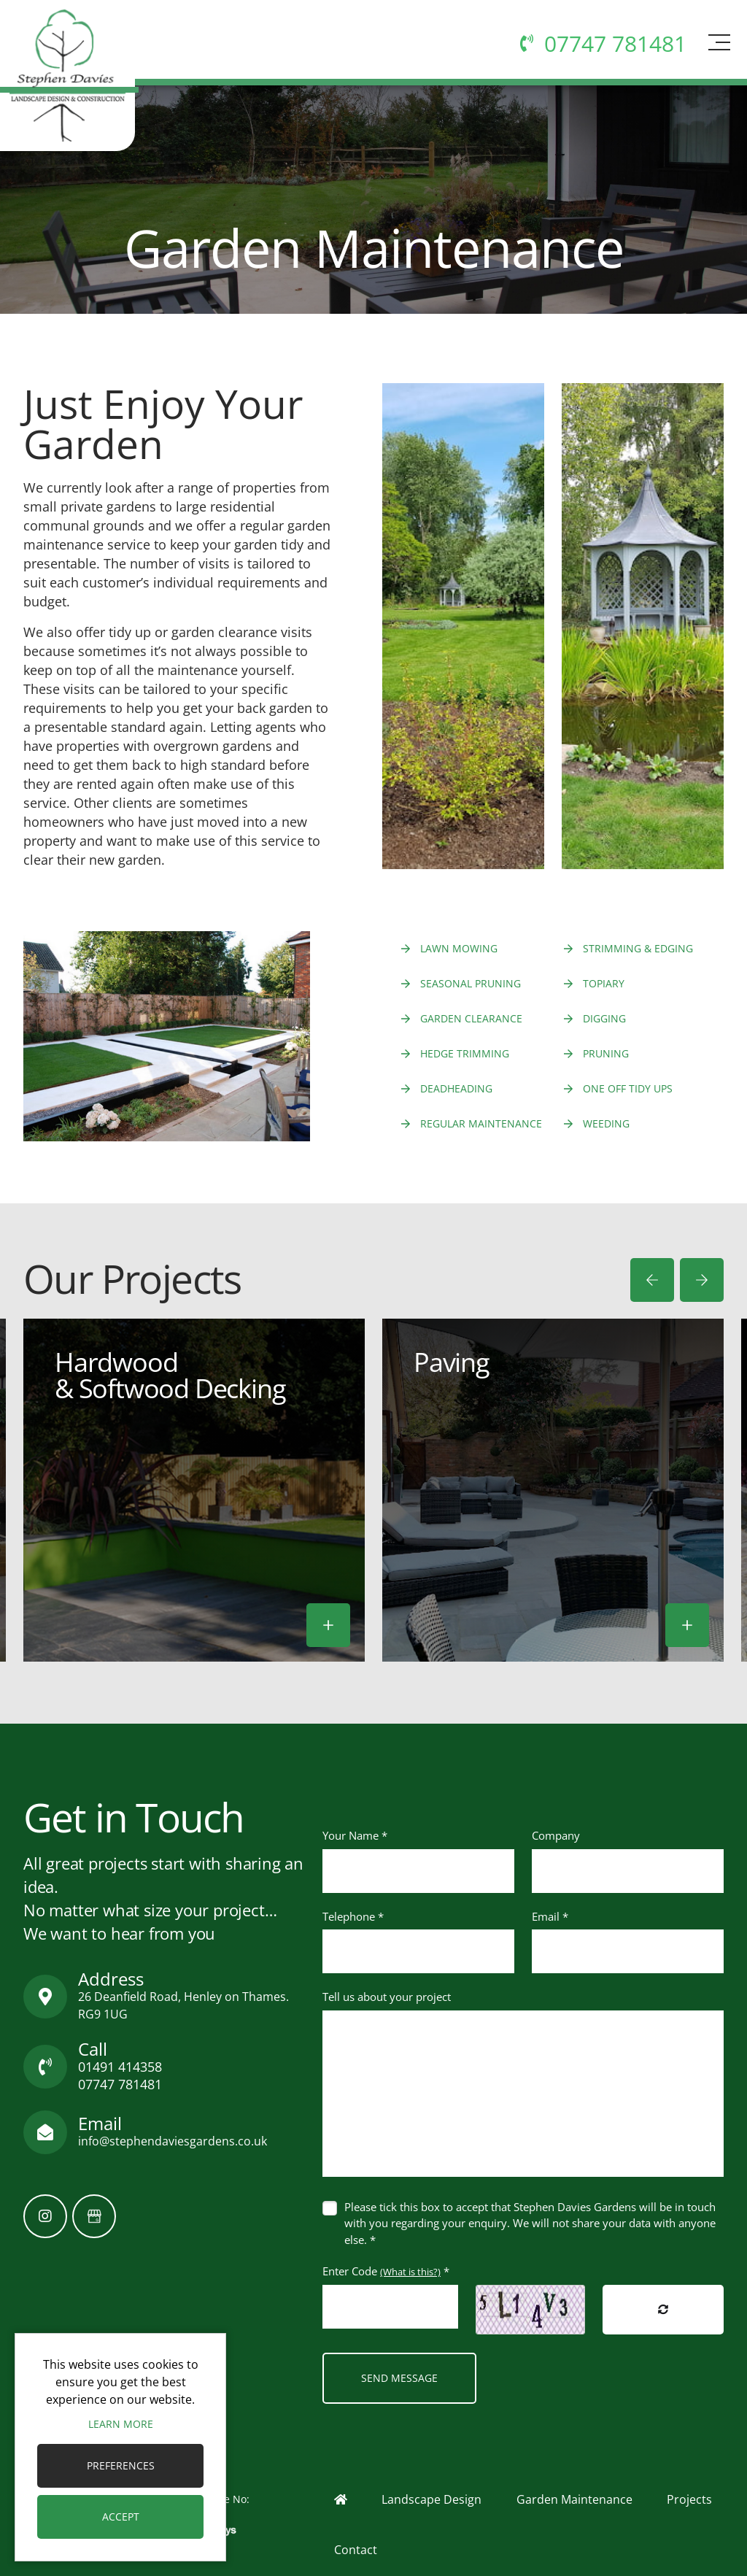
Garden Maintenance (574, 2499)
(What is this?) (410, 2271)
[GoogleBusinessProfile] (94, 2216)
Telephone (353, 1916)
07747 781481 (120, 2084)
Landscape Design (431, 2499)
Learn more (120, 2424)
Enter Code (385, 2271)
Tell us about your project (386, 1996)
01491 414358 (120, 2066)
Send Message (399, 2378)
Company (556, 1835)
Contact (355, 2550)
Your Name (354, 1835)
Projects (689, 2499)
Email (550, 1916)
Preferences (121, 2465)
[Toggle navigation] (717, 56)
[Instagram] (45, 2216)
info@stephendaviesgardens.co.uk (172, 2141)
